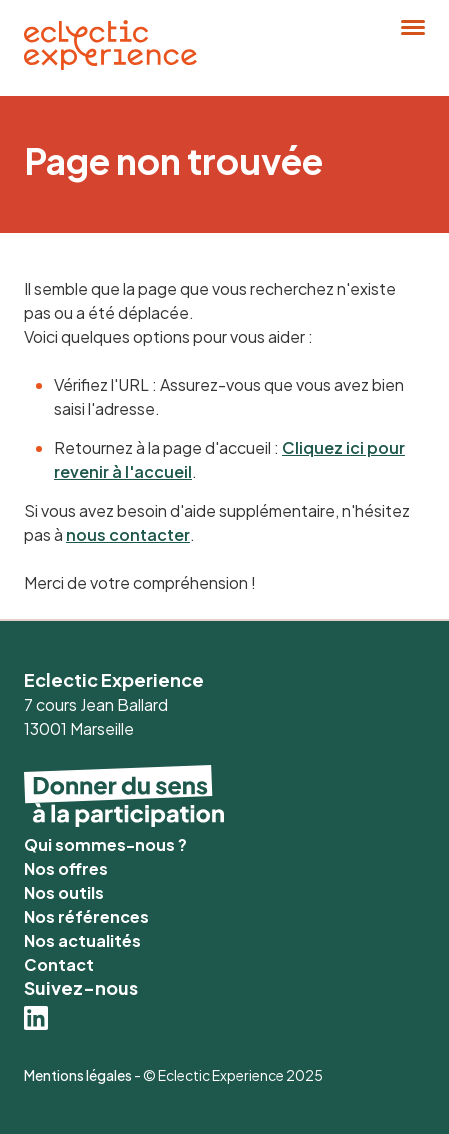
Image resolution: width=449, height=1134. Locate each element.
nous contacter (128, 534)
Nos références (86, 916)
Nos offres (66, 868)
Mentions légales (78, 1075)
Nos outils (64, 892)
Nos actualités (82, 940)
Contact (59, 964)
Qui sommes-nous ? (105, 844)
